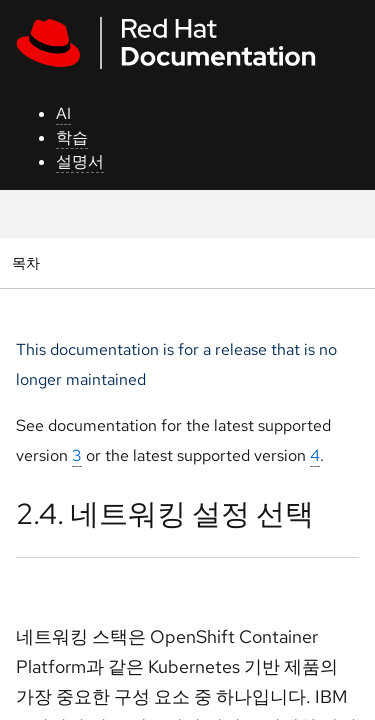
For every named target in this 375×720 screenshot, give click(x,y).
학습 (72, 137)
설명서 (80, 161)
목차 (28, 262)
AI (63, 113)
